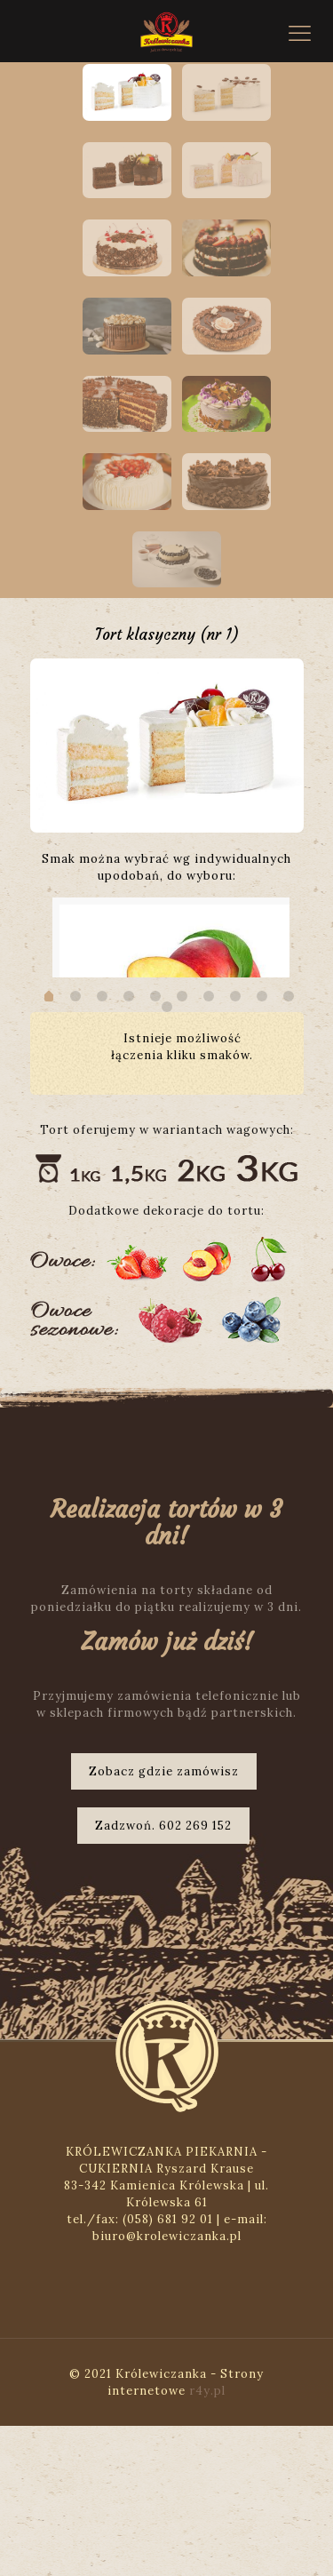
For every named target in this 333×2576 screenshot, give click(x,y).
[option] (167, 737)
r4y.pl (207, 2540)
